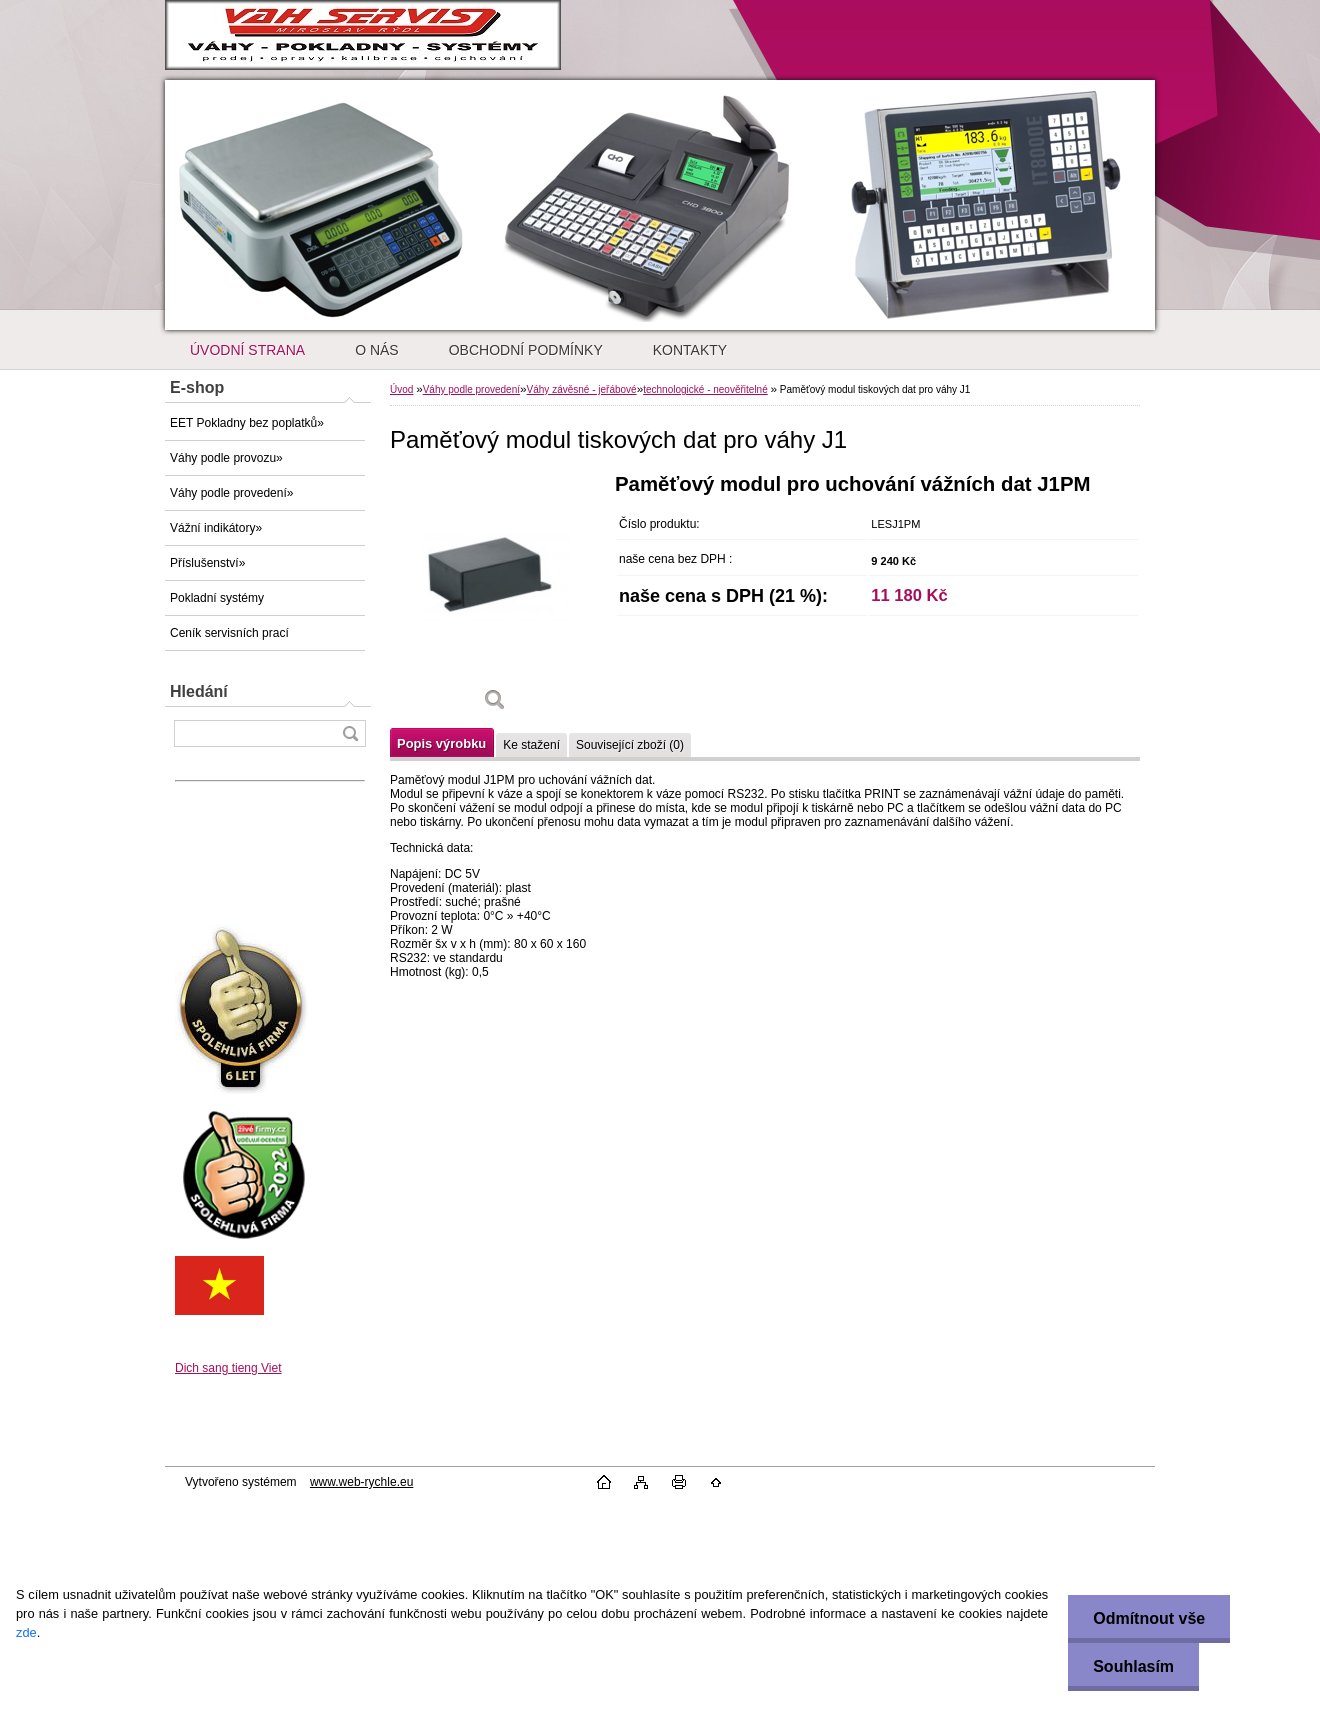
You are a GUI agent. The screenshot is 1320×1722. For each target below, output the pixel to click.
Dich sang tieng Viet (228, 1368)
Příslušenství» (207, 563)
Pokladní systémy (217, 598)
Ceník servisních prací (229, 633)
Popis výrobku (441, 743)
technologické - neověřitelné (705, 389)
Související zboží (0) (630, 745)
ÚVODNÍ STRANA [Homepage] (247, 350)
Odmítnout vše (1149, 1618)
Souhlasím (1133, 1666)
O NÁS (377, 350)
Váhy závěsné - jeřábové (582, 389)
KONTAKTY (690, 350)
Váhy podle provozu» (226, 458)
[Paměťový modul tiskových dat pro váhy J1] (495, 599)
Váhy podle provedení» (231, 493)
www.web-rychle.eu (361, 1482)
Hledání (199, 691)
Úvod (401, 389)
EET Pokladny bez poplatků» (247, 423)
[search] (350, 733)
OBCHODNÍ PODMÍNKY (526, 350)
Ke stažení (531, 745)
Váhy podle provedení (471, 389)
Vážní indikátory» (216, 528)
